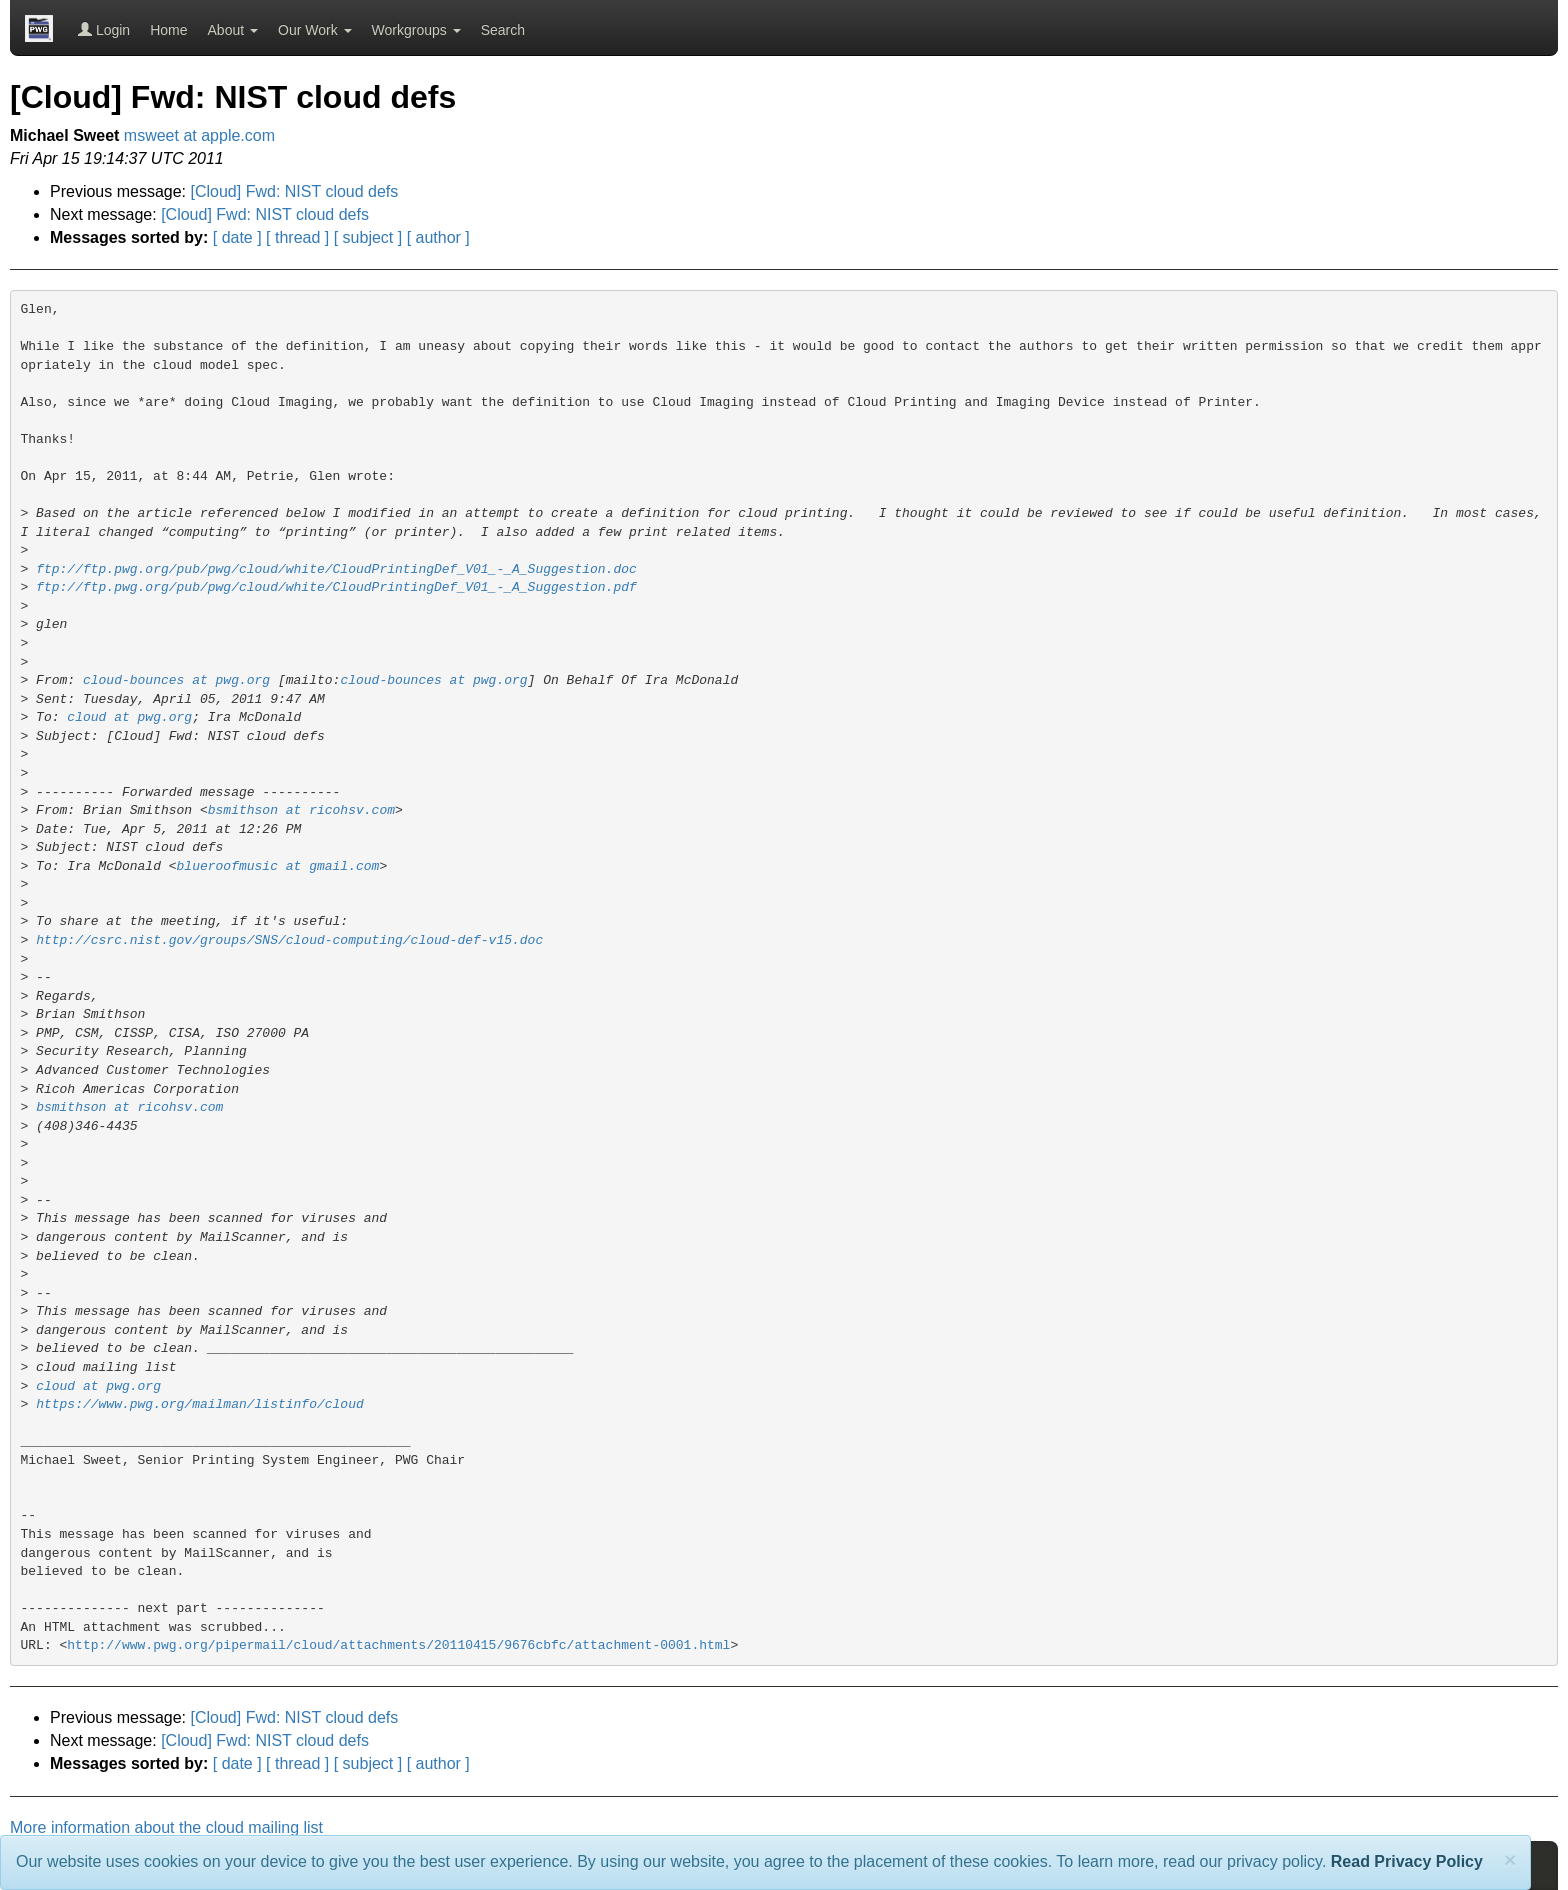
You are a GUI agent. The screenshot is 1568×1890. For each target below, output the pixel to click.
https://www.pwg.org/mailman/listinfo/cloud (200, 1404)
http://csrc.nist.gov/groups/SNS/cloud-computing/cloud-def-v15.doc (289, 940)
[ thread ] (297, 237)
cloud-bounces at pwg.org (176, 680)
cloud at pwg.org (129, 717)
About (233, 30)
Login (104, 30)
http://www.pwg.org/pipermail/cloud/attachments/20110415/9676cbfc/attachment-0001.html (398, 1645)
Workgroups (416, 30)
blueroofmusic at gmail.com (278, 866)
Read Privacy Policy (1407, 1861)
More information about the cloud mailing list (166, 1827)
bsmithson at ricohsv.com (301, 810)
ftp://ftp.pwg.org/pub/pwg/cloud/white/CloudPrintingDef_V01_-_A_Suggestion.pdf (336, 587)
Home (168, 30)
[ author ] (438, 237)
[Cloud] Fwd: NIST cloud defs (295, 191)
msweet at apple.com (199, 135)
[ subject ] (368, 237)
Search (503, 30)
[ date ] (237, 237)
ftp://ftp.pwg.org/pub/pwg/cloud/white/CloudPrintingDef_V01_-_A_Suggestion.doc (336, 569)
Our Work (315, 30)
